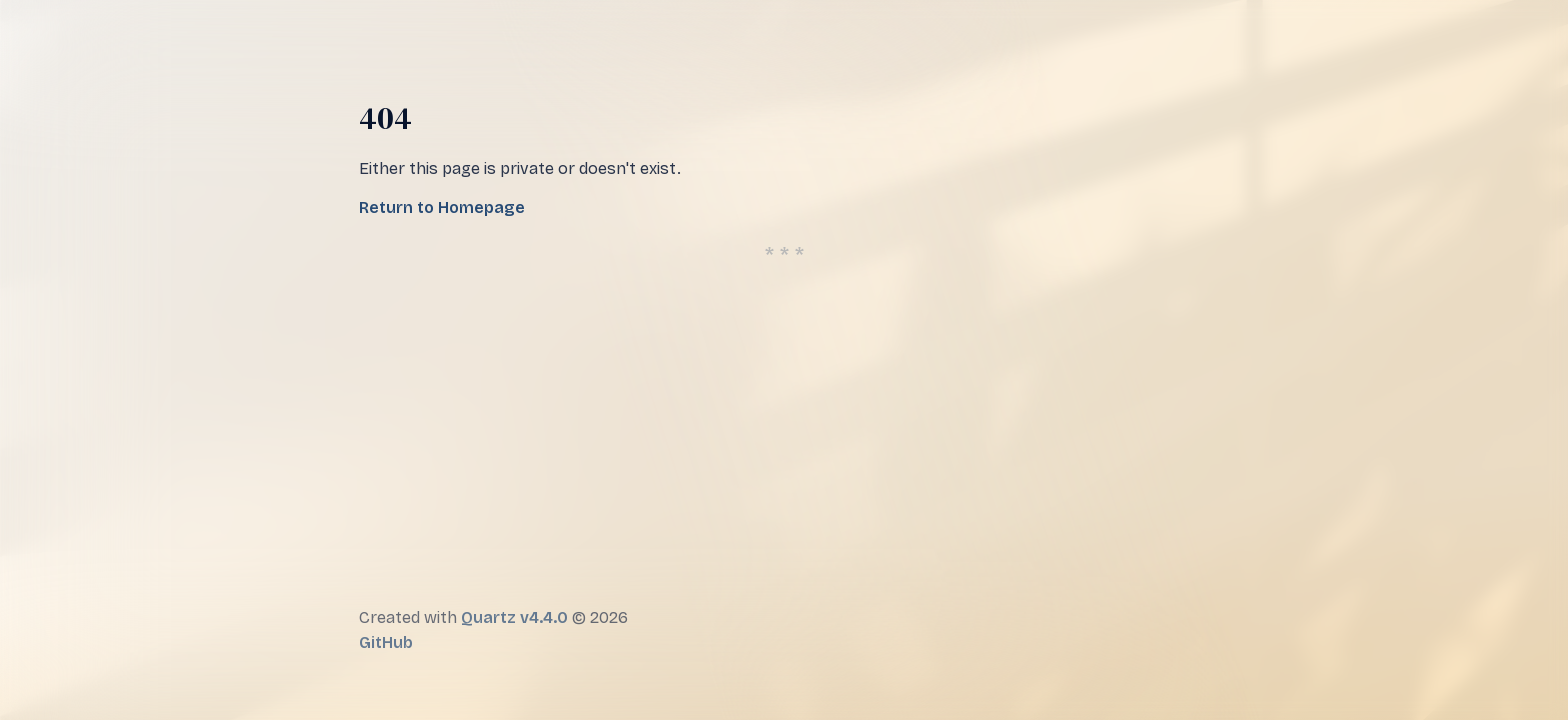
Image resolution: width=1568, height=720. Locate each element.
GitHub (386, 642)
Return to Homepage (442, 207)
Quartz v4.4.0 (514, 617)
